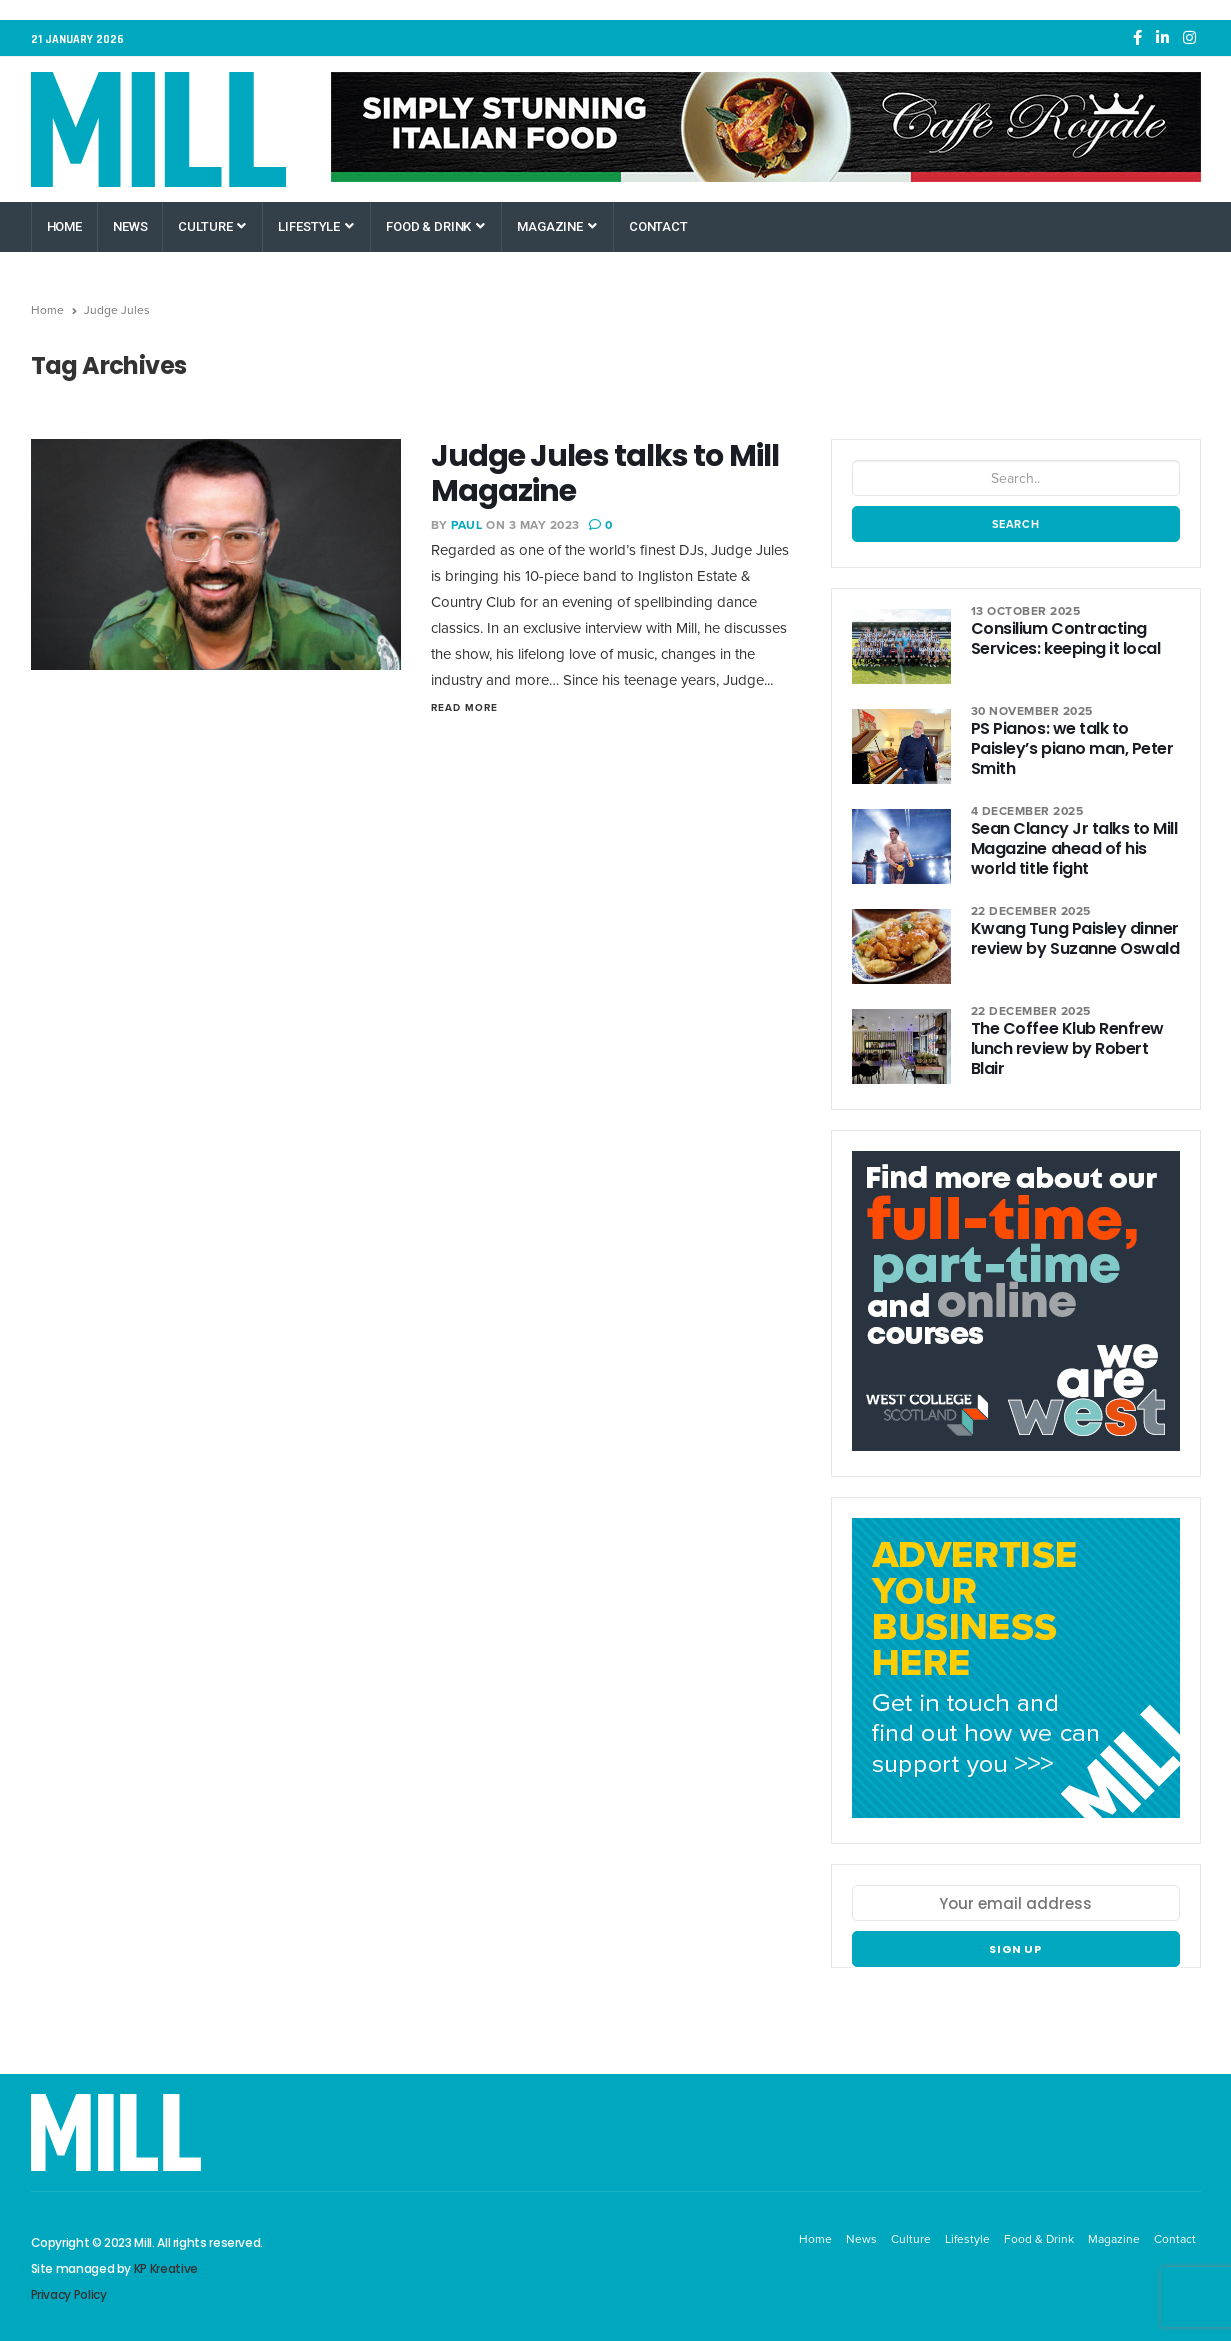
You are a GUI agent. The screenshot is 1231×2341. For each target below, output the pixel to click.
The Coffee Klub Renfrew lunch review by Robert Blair (1067, 1048)
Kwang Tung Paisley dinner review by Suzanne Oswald (1075, 938)
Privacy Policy (69, 2294)
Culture (212, 226)
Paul (466, 525)
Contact (658, 226)
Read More (464, 707)
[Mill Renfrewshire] (1016, 1679)
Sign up (1015, 1949)
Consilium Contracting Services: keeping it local (1066, 638)
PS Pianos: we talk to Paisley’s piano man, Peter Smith (1072, 748)
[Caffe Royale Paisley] (766, 127)
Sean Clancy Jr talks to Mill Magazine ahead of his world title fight (1074, 848)
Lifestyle (316, 226)
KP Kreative (166, 2268)
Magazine (557, 226)
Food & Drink (435, 226)
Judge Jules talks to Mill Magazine (605, 473)
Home (64, 226)
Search (1016, 524)
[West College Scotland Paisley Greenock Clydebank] (1016, 1312)
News (130, 226)
